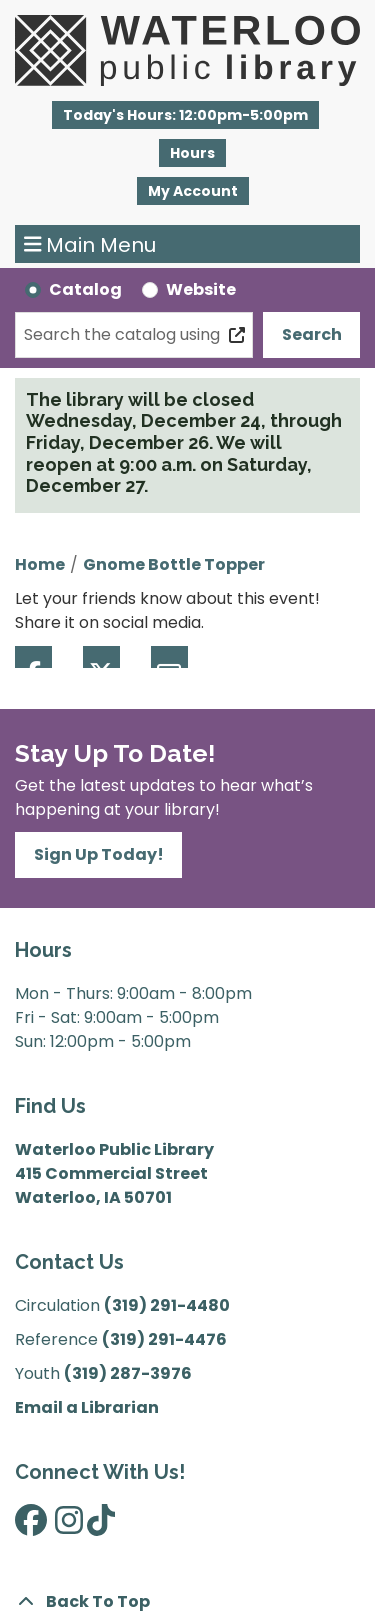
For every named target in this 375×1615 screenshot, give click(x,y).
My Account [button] (193, 191)
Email (169, 657)
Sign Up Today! (99, 854)
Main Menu (90, 244)
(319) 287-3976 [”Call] (128, 1373)
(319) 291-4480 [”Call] (167, 1305)
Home (40, 564)
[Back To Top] (187, 1602)
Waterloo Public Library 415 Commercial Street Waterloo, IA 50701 (114, 1173)
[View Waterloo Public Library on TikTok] (101, 1526)
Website (201, 289)
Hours (192, 153)
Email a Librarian (87, 1407)
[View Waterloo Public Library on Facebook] (31, 1526)
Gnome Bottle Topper (174, 564)
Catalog (85, 289)
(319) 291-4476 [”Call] (164, 1339)
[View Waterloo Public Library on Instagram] (69, 1526)
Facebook (33, 657)
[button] (185, 115)
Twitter (101, 657)
